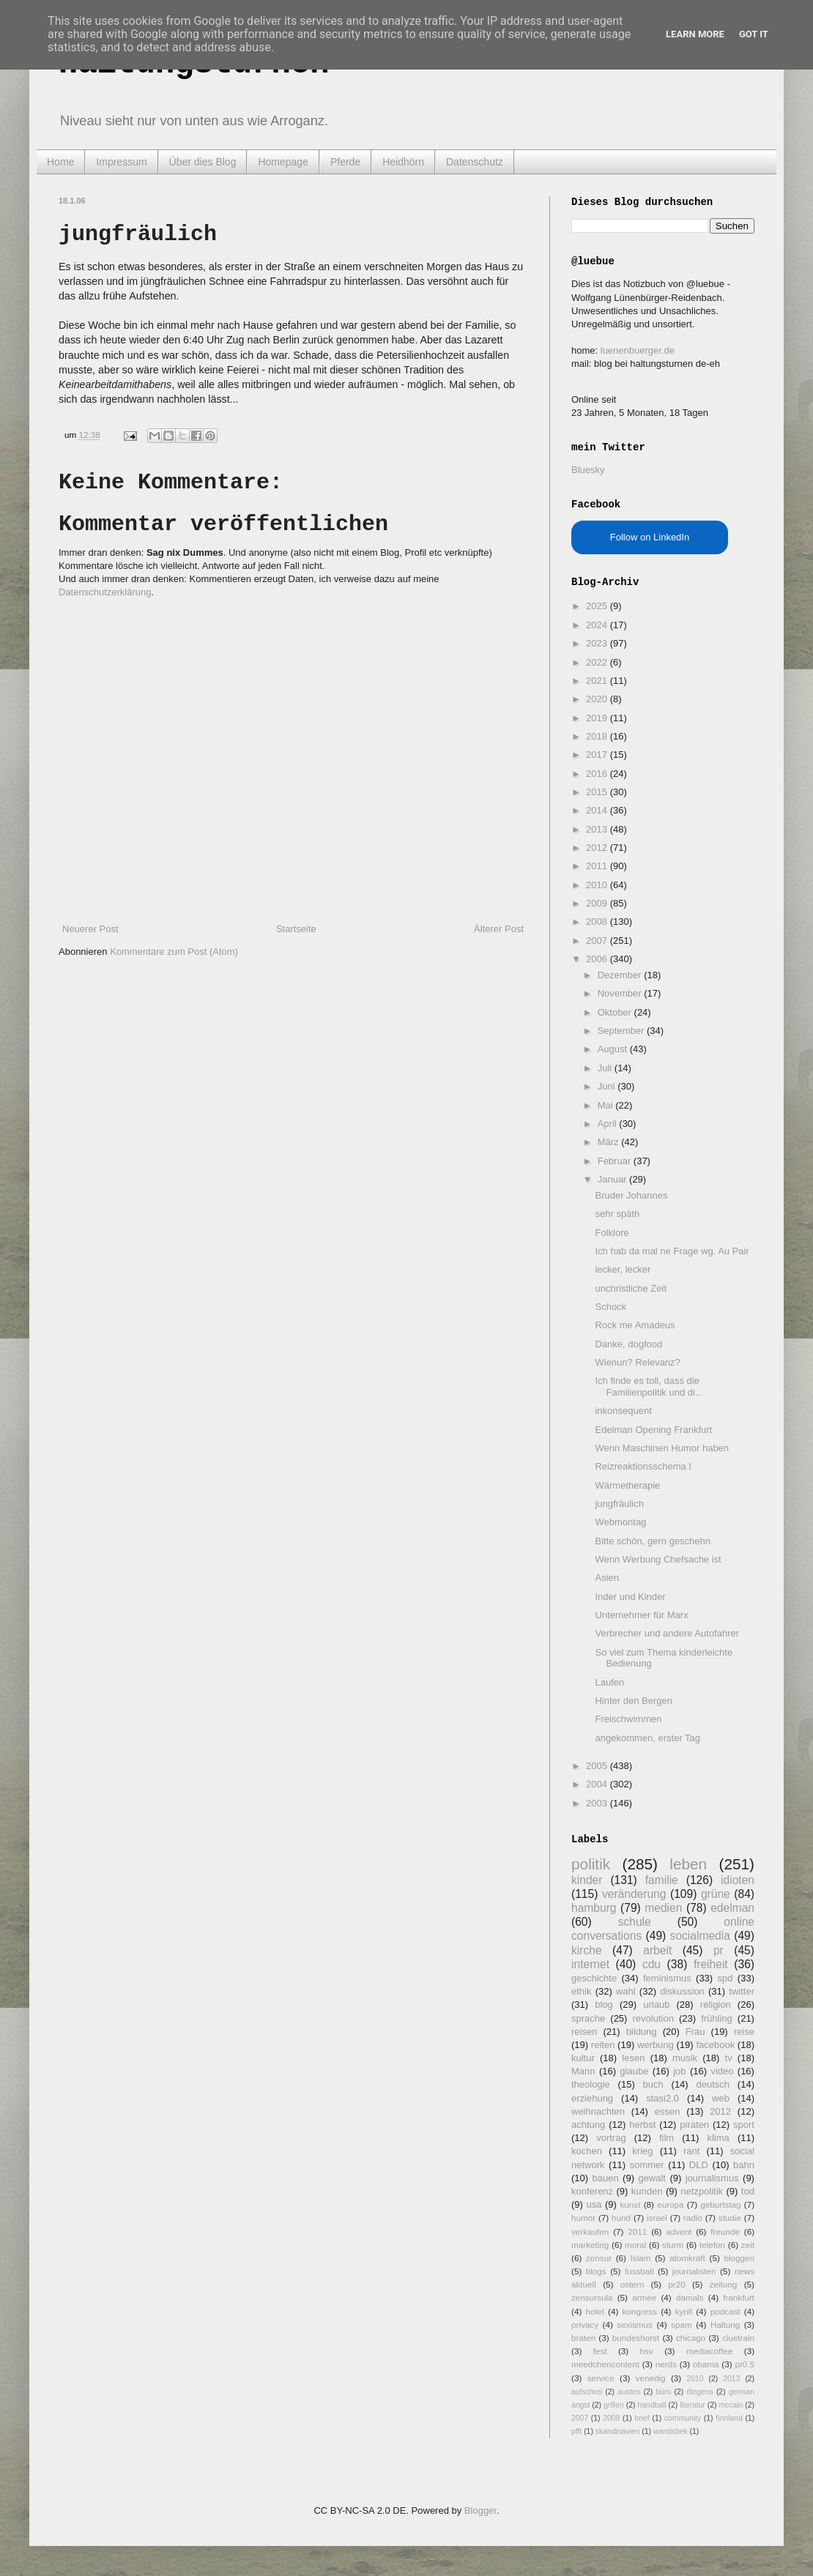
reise (744, 2031)
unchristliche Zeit (631, 1288)
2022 (598, 662)
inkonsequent (623, 1410)
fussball (639, 2271)
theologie (590, 2084)
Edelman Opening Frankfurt (653, 1429)
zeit (747, 2244)
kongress (640, 2311)
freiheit (711, 1964)
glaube (634, 2071)
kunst (630, 2204)
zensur (599, 2258)
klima (718, 2137)
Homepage (283, 162)
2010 (598, 884)
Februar (616, 1160)
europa (670, 2204)
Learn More (695, 34)
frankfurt (738, 2297)
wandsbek (670, 2431)
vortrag (610, 2137)
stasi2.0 (662, 2098)
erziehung (592, 2098)
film (666, 2137)
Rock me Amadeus (635, 1324)
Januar (613, 1179)
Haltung (725, 2324)
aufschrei (586, 2392)
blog (604, 2004)
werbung (655, 2044)
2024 (598, 624)
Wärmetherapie (627, 1485)
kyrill (683, 2311)
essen (667, 2111)
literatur (692, 2405)
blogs (596, 2271)
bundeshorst (635, 2337)
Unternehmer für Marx (641, 1614)
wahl (626, 1991)
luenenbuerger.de (638, 350)
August (614, 1048)
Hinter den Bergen (633, 1700)
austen (628, 2392)
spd (725, 1978)
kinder (586, 1880)
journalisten (694, 2271)
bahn (743, 2164)
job (679, 2071)
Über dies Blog (203, 162)
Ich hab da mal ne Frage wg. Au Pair (672, 1251)
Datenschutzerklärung (105, 592)
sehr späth (617, 1213)
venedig (651, 2378)
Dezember (621, 974)
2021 (598, 680)
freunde (725, 2231)
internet (590, 1964)
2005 (598, 1765)
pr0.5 (744, 2364)
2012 (598, 847)
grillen (614, 2405)
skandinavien (617, 2431)
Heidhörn (403, 162)
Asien (607, 1577)
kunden (647, 2191)
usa (593, 2204)
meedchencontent (605, 2364)
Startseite (296, 928)
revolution (653, 2018)
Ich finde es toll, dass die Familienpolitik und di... (648, 1386)
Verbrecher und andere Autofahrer (667, 1633)
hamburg (594, 1908)
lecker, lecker (622, 1269)
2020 (598, 698)
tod (747, 2191)
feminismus (667, 1978)
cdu (651, 1964)
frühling (716, 2018)
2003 (598, 1803)
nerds (666, 2364)
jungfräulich (619, 1503)
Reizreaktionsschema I (643, 1466)
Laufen (609, 1682)
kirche (586, 1950)
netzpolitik (701, 2191)
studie (730, 2217)
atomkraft (687, 2258)
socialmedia (700, 1935)
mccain (731, 2405)
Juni (607, 1086)
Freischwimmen (628, 1718)
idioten (737, 1880)
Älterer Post (499, 928)
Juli (606, 1067)
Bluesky (588, 469)
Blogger (480, 2510)
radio (692, 2217)
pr (718, 1950)
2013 (598, 829)
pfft (576, 2431)
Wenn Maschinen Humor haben (662, 1448)
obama (706, 2364)
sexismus (635, 2324)
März (610, 1141)
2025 (598, 605)
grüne (715, 1894)
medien (663, 1908)
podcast (725, 2311)
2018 (598, 736)
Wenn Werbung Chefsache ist (658, 1559)
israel (657, 2217)
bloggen (739, 2258)
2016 (598, 773)
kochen (586, 2150)
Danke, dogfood (628, 1344)
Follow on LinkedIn (649, 537)
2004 (598, 1784)
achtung (588, 2124)
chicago (690, 2337)
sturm (672, 2244)
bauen (606, 2178)
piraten (694, 2124)
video (721, 2071)
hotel (594, 2311)
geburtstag (720, 2204)
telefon (712, 2244)
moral (635, 2244)
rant (691, 2150)
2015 (598, 791)
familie (661, 1880)
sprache (588, 2018)
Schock (610, 1306)
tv (728, 2057)
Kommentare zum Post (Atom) (174, 951)
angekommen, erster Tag (647, 1737)
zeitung (724, 2284)
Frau (695, 2031)
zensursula (592, 2297)
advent (678, 2231)
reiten (603, 2044)
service (601, 2378)
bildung (641, 2031)
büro (663, 2392)
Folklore (611, 1232)
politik (590, 1863)
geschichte (594, 1978)
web (721, 2098)
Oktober (616, 1012)
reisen (584, 2031)
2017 (598, 754)
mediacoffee (709, 2351)
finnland (729, 2418)
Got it (753, 34)
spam (681, 2324)
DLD (698, 2164)
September (622, 1030)
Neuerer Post (90, 928)
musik (684, 2057)
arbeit (657, 1950)
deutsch (713, 2084)
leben (688, 1863)
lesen (633, 2057)
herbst (642, 2124)
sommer (647, 2164)
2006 (598, 958)
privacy (584, 2324)
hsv (646, 2351)
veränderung (634, 1894)
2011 (598, 865)
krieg (642, 2150)
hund (621, 2217)
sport (743, 2124)
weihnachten (598, 2111)
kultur (583, 2057)
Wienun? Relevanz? (637, 1362)
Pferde (345, 162)
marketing (590, 2244)
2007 (598, 940)
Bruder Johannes (631, 1195)
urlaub (656, 2004)
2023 (598, 643)
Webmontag (620, 1521)
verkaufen (590, 2231)
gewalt (652, 2178)
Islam (641, 2258)
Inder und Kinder (630, 1596)
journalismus (712, 2178)
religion (715, 2004)
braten (583, 2337)
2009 (598, 903)
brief (642, 2418)
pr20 (676, 2284)
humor (583, 2217)
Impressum (121, 162)
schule (634, 1922)
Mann (583, 2071)
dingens (699, 2392)
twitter (741, 1991)
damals (690, 2297)
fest (600, 2351)
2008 (598, 921)
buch (653, 2084)
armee (644, 2297)
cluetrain (738, 2337)
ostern (632, 2284)
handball (651, 2405)
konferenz (592, 2191)
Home (60, 162)
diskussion (682, 1991)
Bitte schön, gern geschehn (652, 1540)
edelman (732, 1908)
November (621, 993)
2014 (598, 810)
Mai (607, 1105)
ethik (581, 1991)
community (682, 2418)
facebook (715, 2044)
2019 (598, 717)
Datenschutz (474, 162)
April (609, 1123)
